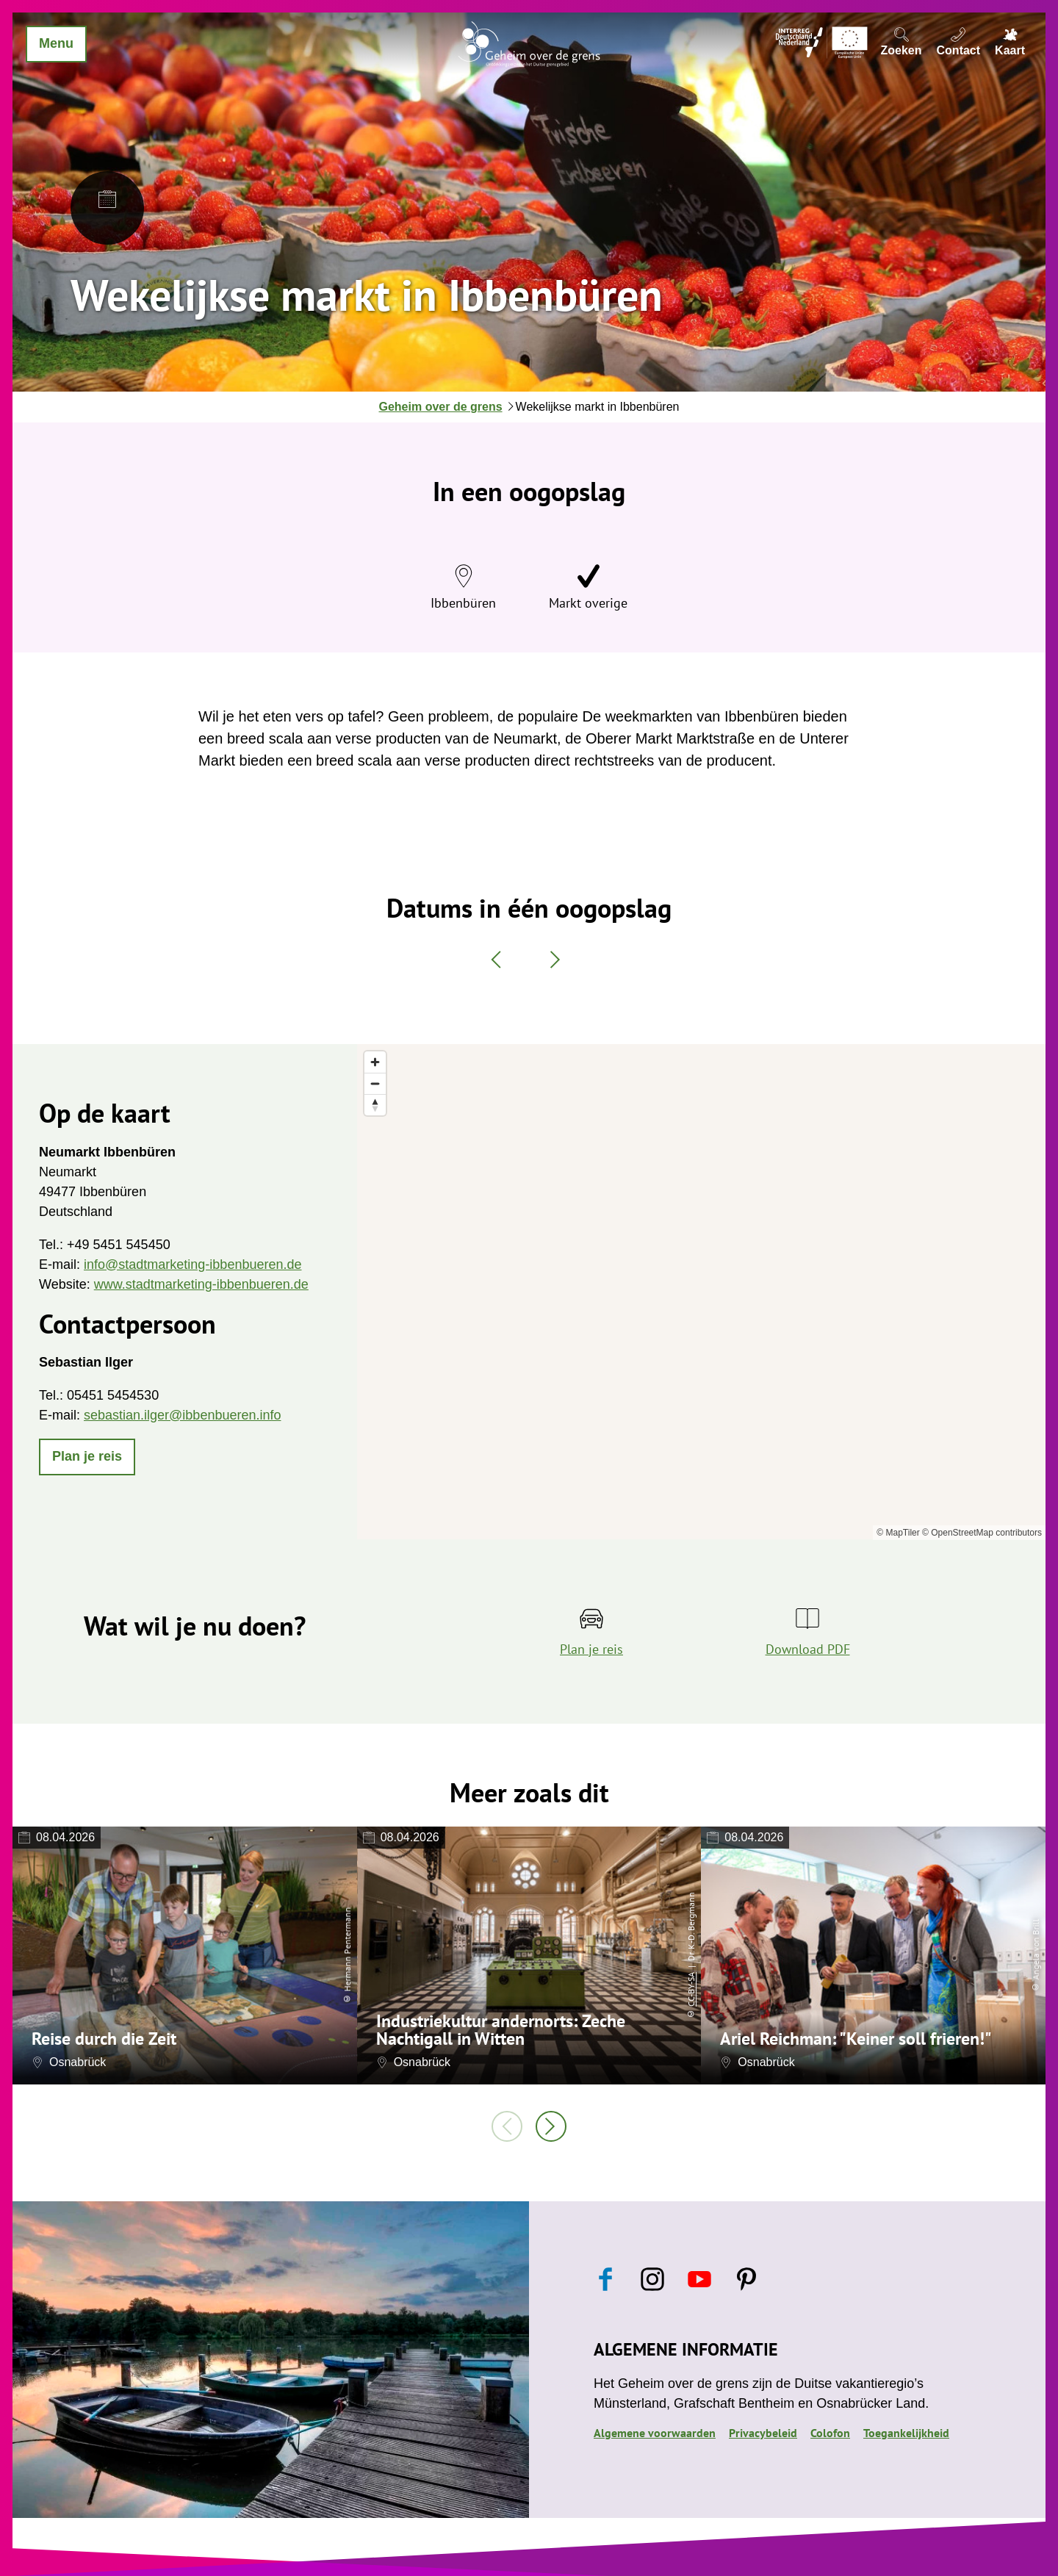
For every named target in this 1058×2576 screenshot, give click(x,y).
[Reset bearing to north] (375, 1104)
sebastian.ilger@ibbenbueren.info (182, 1415)
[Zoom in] (375, 1062)
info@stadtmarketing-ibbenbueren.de (192, 1264)
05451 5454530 (113, 1395)
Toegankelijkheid (906, 2432)
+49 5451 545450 (118, 1244)
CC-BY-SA (691, 1988)
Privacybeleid (763, 2432)
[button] (87, 1457)
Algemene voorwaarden (655, 2432)
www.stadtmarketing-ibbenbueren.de (201, 1284)
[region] (701, 1291)
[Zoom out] (375, 1083)
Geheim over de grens (441, 406)
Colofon (830, 2432)
